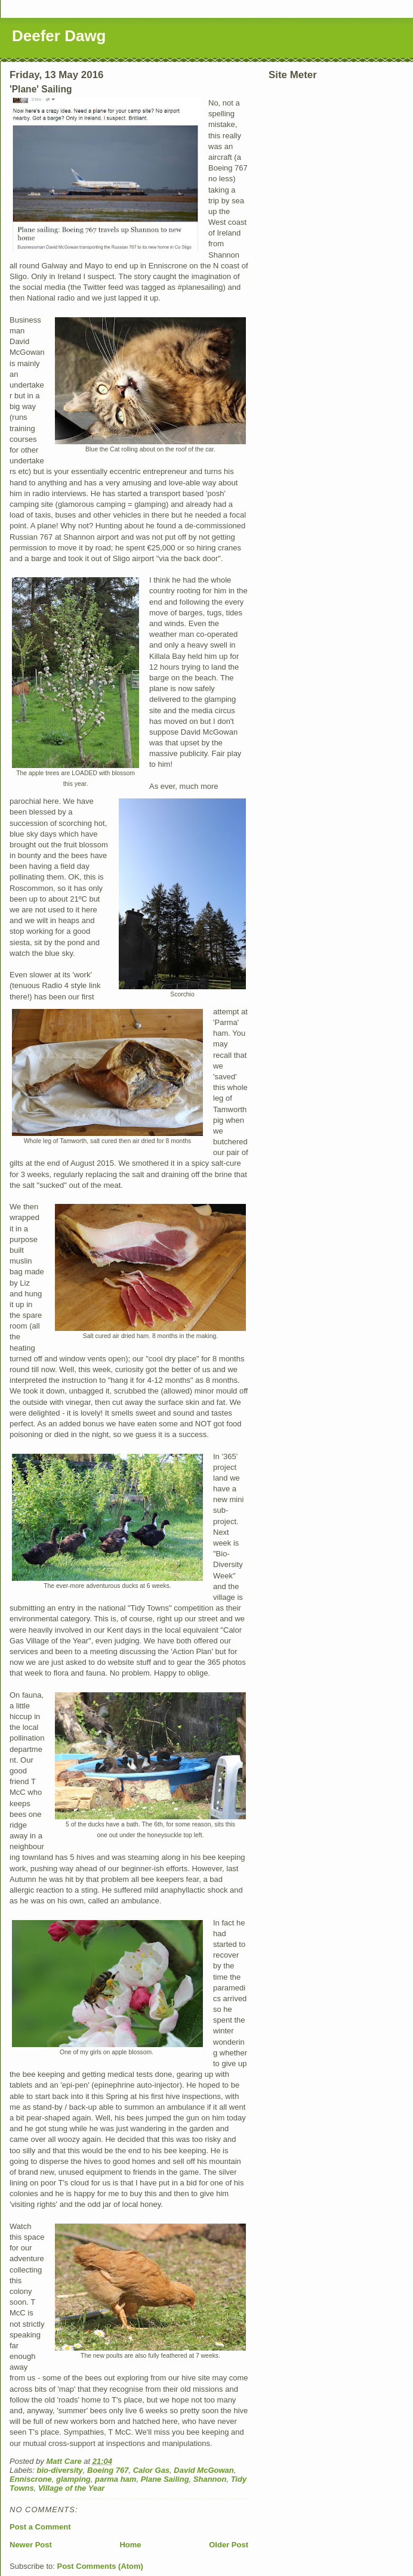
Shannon (210, 2479)
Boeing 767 (107, 2470)
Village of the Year (71, 2488)
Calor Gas (151, 2470)
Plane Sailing (165, 2479)
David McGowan (203, 2470)
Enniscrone (31, 2479)
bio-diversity (60, 2470)
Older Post (228, 2544)
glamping (73, 2479)
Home (130, 2544)
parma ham (115, 2479)
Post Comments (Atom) (100, 2566)
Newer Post (31, 2544)
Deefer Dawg (59, 36)
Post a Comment (40, 2526)
